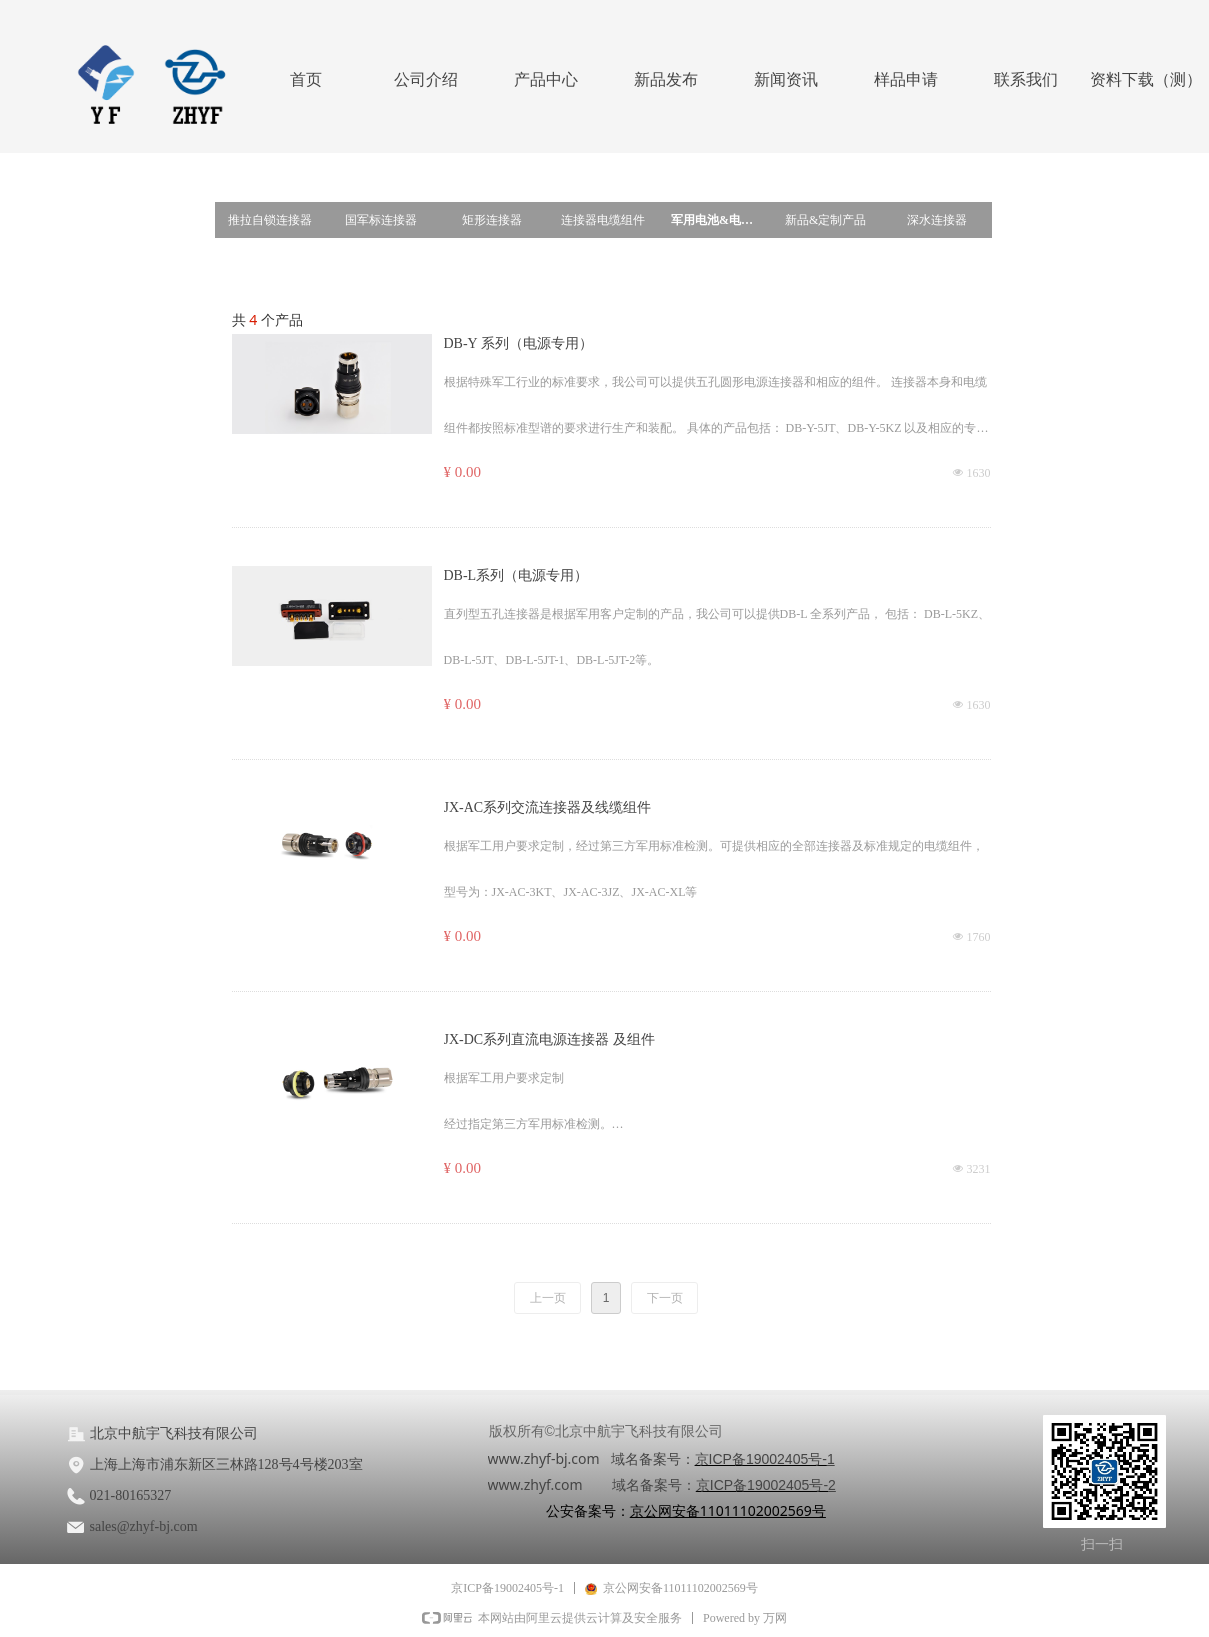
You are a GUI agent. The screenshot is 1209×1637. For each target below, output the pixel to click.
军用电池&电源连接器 (720, 220)
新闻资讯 (786, 79)
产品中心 (546, 79)
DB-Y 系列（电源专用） (518, 343)
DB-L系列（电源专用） (516, 575)
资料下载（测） (1146, 79)
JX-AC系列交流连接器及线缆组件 (548, 807)
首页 (306, 79)
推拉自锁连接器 (270, 220)
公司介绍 (426, 79)
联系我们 (1026, 79)
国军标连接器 (381, 220)
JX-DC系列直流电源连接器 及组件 (549, 1039)
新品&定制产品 (825, 220)
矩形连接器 (492, 220)
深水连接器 (937, 220)
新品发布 (666, 79)
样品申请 (906, 79)
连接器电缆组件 (603, 220)
